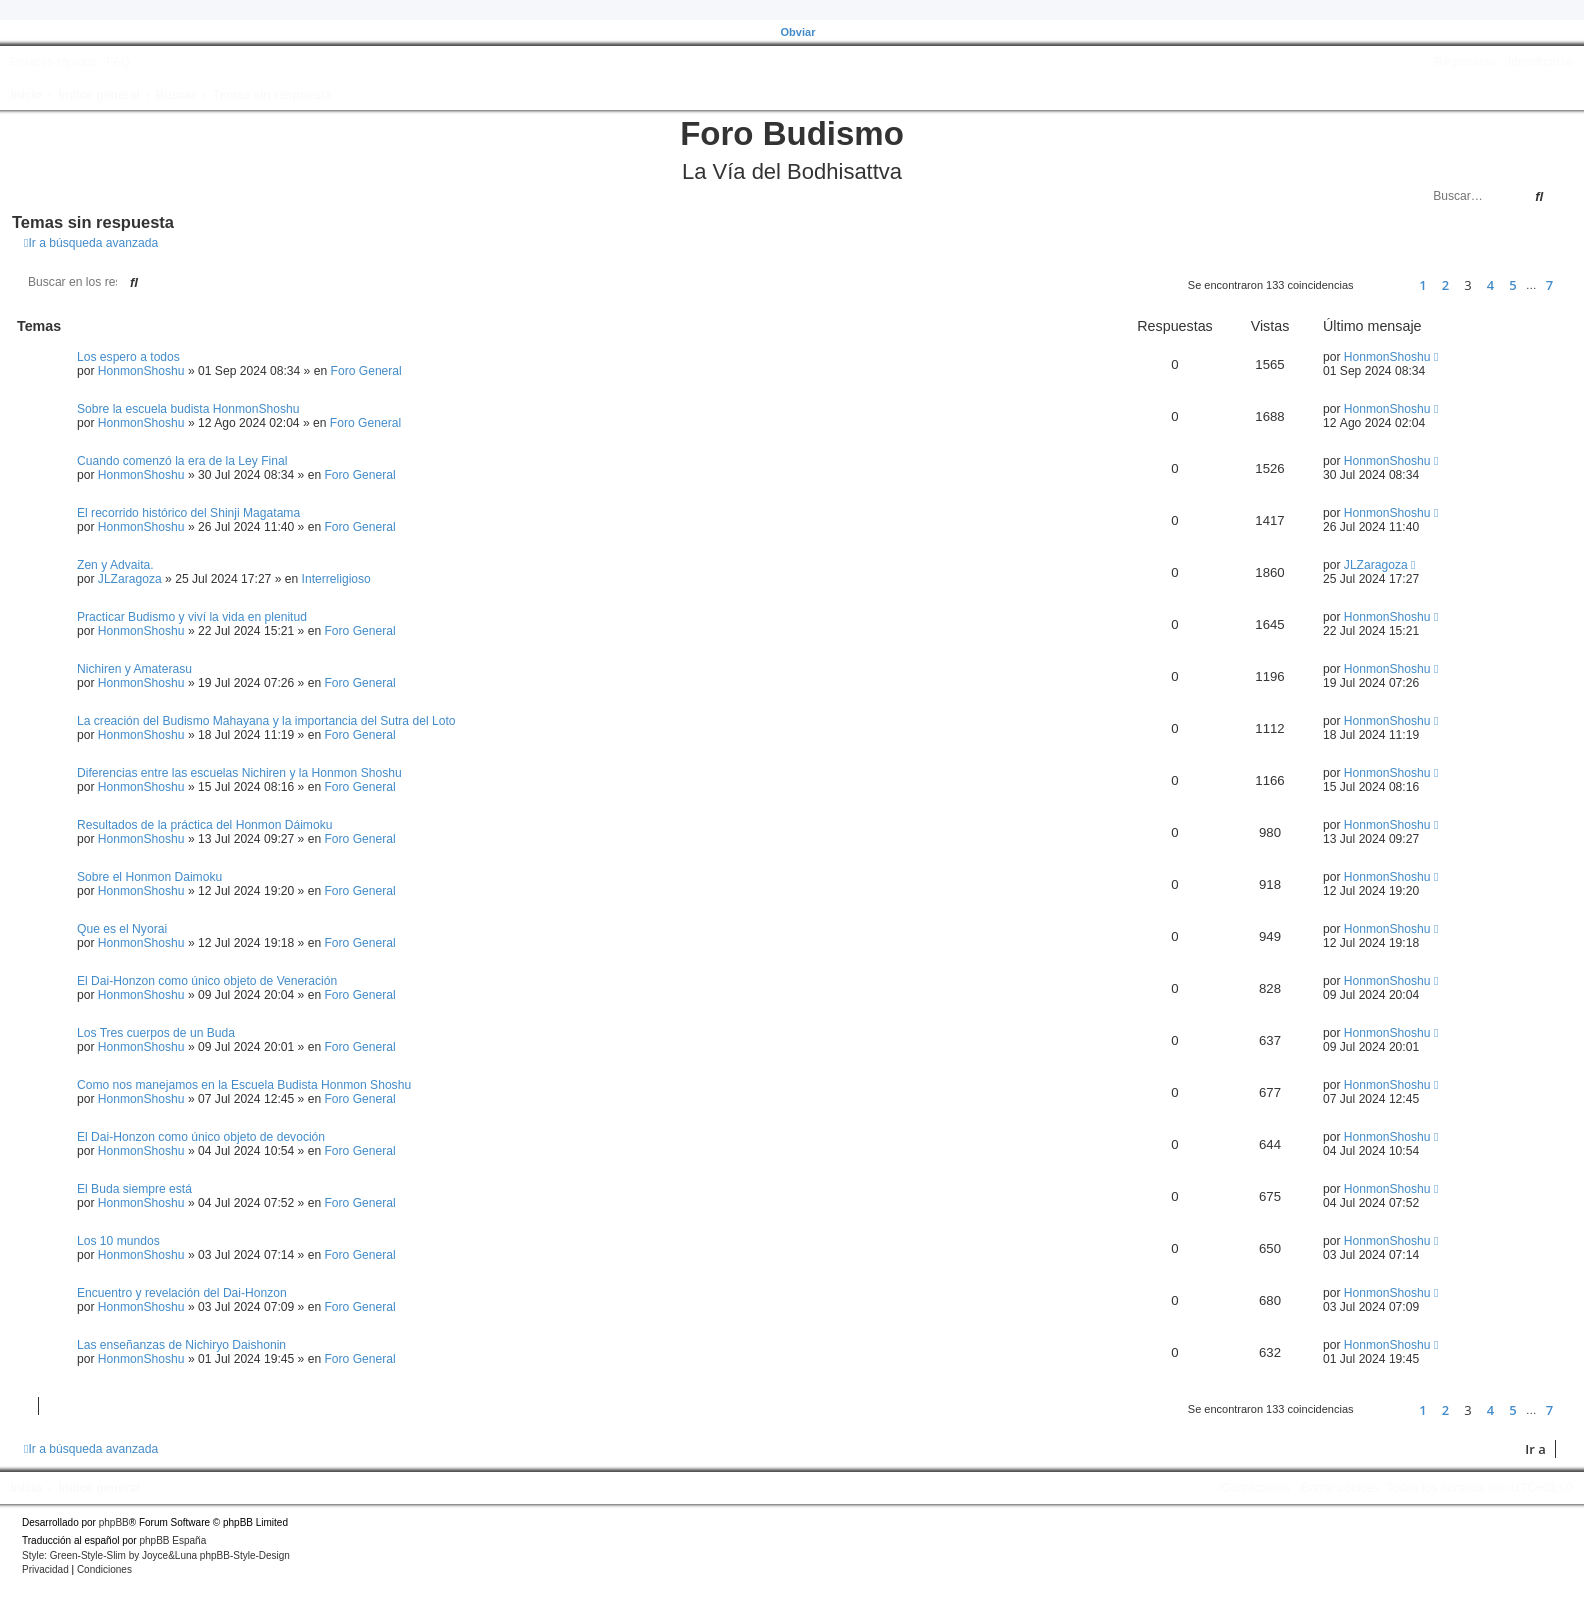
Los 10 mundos (118, 1241)
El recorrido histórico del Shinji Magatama (188, 513)
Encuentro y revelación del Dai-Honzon (182, 1293)
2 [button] (1445, 285)
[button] (1377, 285)
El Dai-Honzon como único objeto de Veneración (207, 981)
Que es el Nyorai (122, 929)
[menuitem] (115, 62)
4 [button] (1490, 285)
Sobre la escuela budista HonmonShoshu (188, 409)
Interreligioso (336, 579)
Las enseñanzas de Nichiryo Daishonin (181, 1345)
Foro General (366, 371)
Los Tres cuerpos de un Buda (156, 1033)
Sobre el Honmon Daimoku (149, 877)
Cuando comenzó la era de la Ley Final (182, 461)
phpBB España (172, 1540)
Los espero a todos (128, 357)
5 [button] (1512, 285)
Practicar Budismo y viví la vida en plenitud (192, 617)
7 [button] (1549, 285)
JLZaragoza (130, 579)
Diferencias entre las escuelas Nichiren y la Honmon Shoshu (239, 773)
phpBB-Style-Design (245, 1555)
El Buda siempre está (134, 1189)
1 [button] (1422, 285)
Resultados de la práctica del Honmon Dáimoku (204, 825)
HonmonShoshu (141, 371)
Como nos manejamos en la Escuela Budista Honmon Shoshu (244, 1085)
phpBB (114, 1522)
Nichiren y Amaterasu (134, 669)
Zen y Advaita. (115, 565)
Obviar (798, 32)
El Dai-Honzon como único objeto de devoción (201, 1137)
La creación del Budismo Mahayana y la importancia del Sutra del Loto (266, 721)
